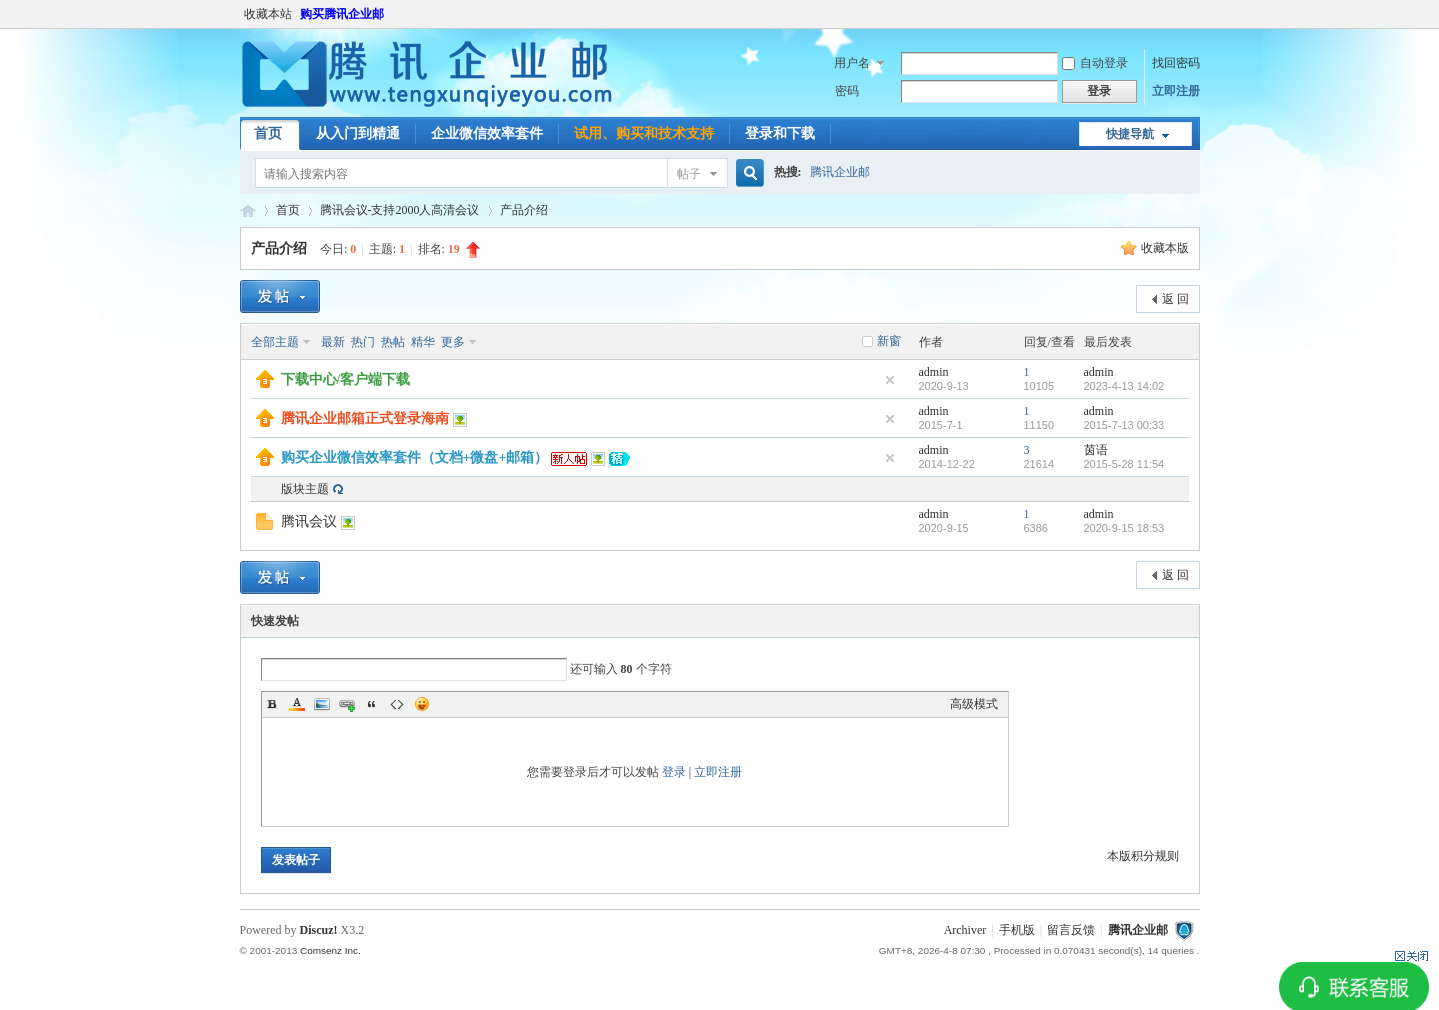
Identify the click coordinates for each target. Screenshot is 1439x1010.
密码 (847, 91)
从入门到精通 (358, 133)
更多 (453, 342)
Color (297, 704)
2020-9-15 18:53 (1124, 528)
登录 (674, 772)
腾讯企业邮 (840, 172)
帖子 (689, 174)
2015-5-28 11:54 (1124, 464)
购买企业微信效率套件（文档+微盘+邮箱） (415, 457)
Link (347, 704)
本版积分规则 (1143, 856)
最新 (333, 342)
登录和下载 (780, 133)
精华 (423, 342)
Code (397, 704)
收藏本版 (1165, 248)
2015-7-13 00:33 (1124, 425)
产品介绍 (524, 210)
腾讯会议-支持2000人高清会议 (400, 210)
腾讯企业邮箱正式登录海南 (365, 418)
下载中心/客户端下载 (346, 379)
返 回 (1175, 299)
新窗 (889, 341)
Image (322, 704)
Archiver (965, 930)
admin (934, 372)
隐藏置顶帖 (890, 380)
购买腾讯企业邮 (342, 14)
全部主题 (275, 342)
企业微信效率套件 (487, 133)
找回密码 (1176, 63)
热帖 (393, 342)
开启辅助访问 (1195, 14)
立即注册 (1176, 91)
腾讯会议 (309, 521)
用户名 (852, 63)
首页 (268, 133)
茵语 (1096, 450)
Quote (372, 704)
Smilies (422, 704)
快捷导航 (1130, 134)
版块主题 (305, 489)
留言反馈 (1071, 930)
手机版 (1017, 930)
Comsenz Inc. (330, 950)
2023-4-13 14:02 (1124, 386)
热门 (363, 342)
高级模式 (974, 704)
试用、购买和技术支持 (644, 133)
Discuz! (319, 930)
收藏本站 (268, 14)
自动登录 (1095, 63)
